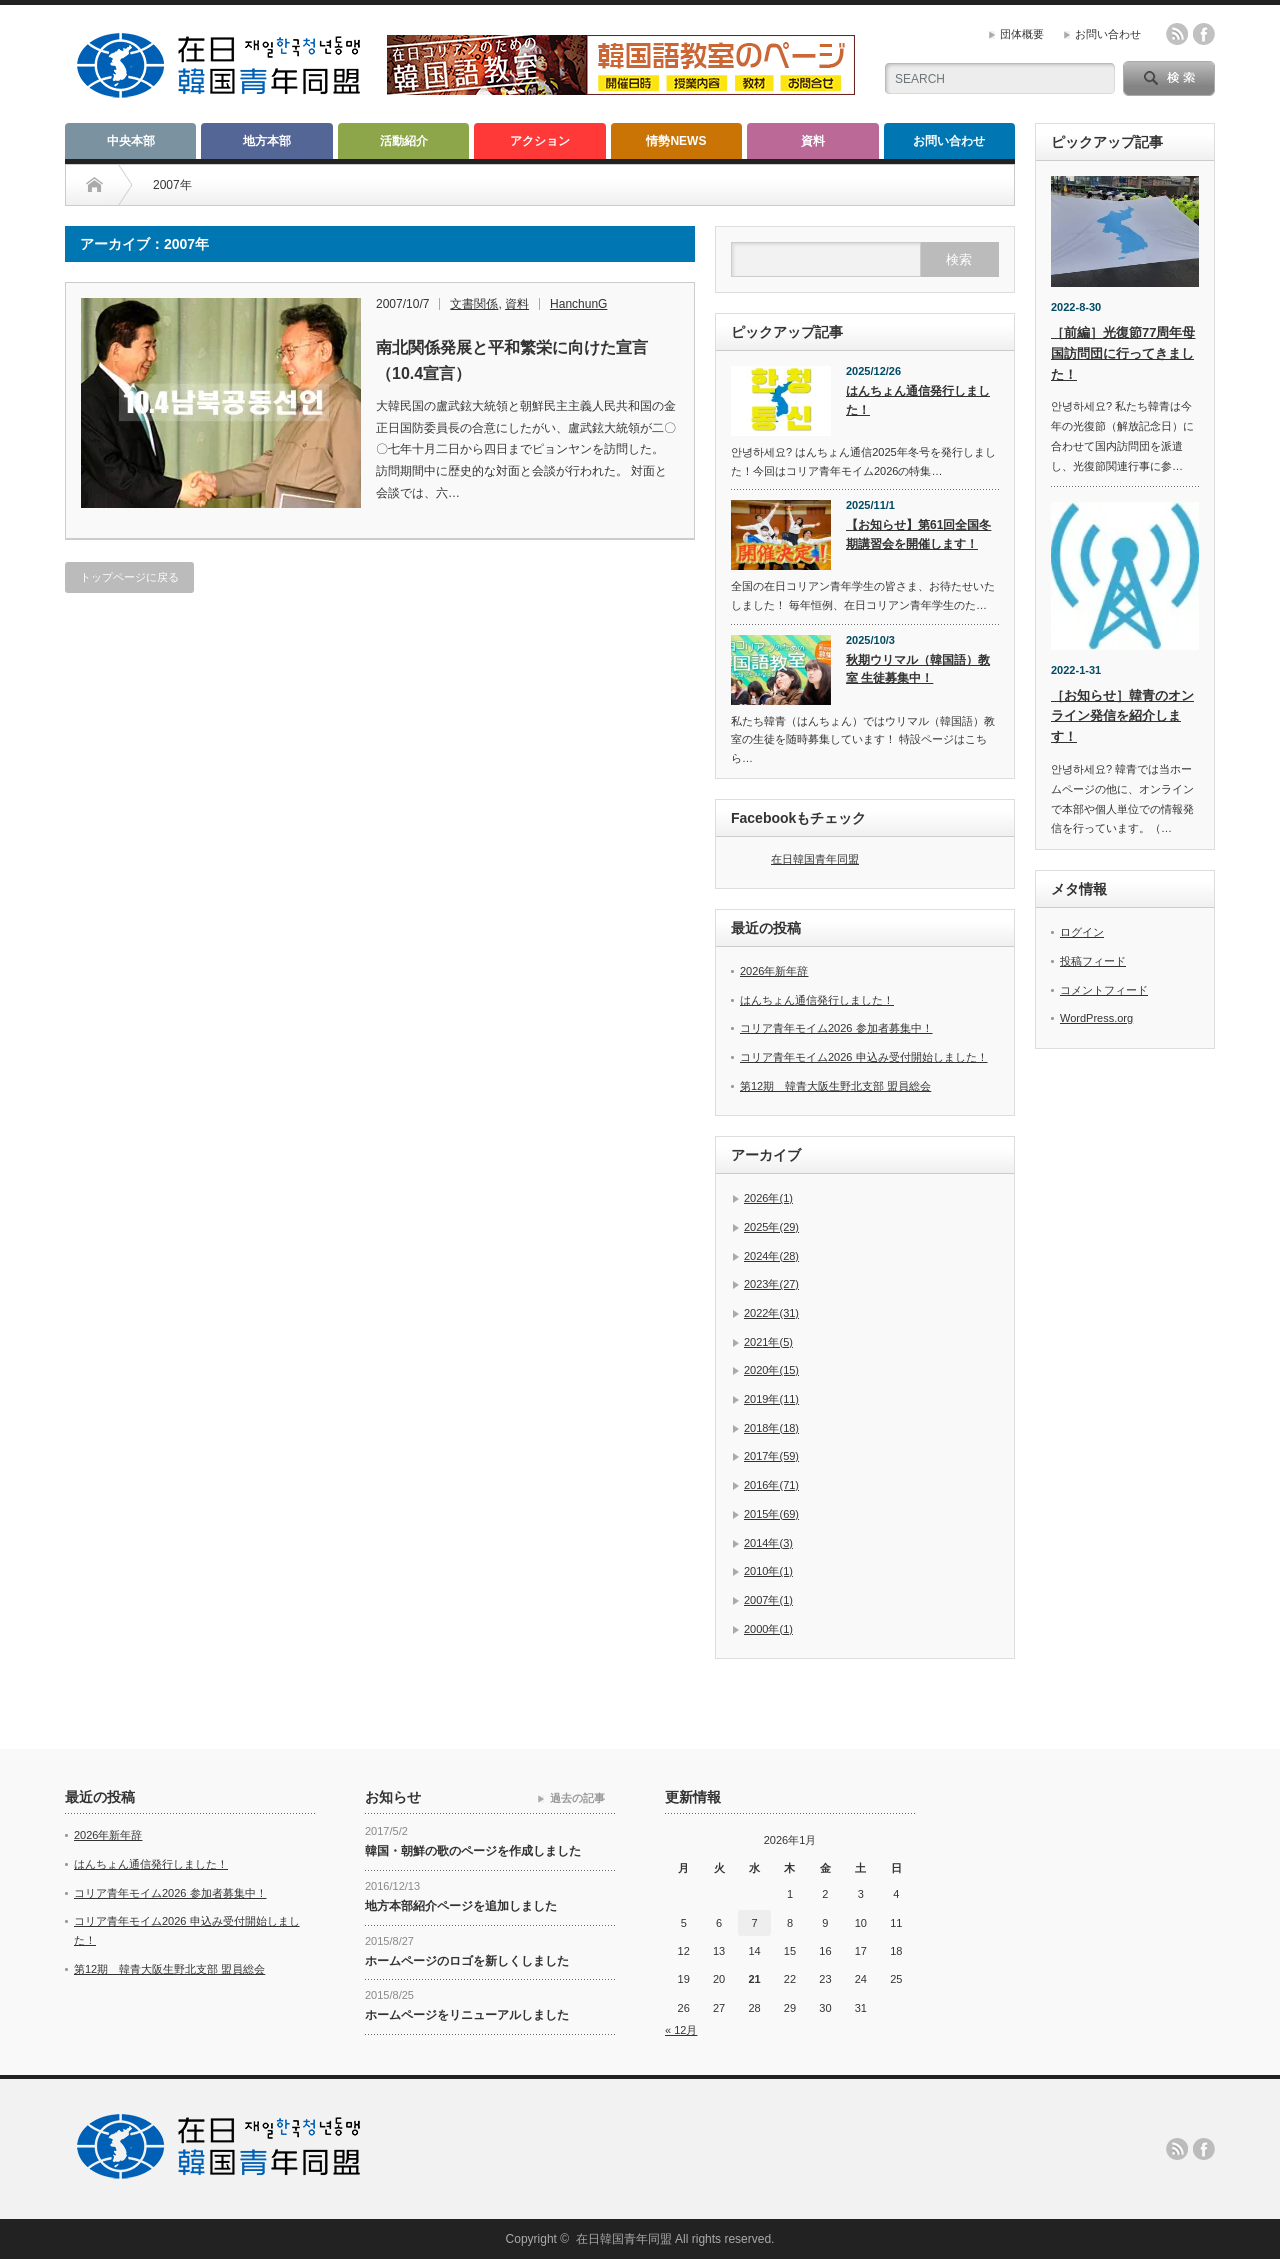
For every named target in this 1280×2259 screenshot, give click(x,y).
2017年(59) (771, 1456)
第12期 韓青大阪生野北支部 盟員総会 (835, 1086)
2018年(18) (771, 1428)
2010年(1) (768, 1571)
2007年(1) (768, 1600)
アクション (540, 141)
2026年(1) (768, 1198)
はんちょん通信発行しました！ (918, 400)
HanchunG (578, 304)
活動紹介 (404, 141)
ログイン (1082, 932)
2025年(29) (771, 1227)
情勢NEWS (676, 141)
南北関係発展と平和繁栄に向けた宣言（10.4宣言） (512, 360)
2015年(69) (771, 1514)
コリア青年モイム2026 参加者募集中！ (836, 1028)
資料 (813, 141)
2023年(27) (771, 1284)
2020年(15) (771, 1370)
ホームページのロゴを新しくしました (467, 1961)
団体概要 (1022, 34)
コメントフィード (1104, 990)
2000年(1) (768, 1629)
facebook (1204, 34)
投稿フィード (1093, 961)
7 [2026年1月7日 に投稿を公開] (754, 1923)
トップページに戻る (129, 577)
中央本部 (131, 141)
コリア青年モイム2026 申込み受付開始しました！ (864, 1057)
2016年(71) (771, 1485)
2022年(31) (771, 1313)
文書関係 (474, 304)
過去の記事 (577, 1798)
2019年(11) (771, 1399)
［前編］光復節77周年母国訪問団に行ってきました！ (1123, 353)
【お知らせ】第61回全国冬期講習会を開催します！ (918, 534)
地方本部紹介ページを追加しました (461, 1906)
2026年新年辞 (774, 971)
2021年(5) (768, 1342)
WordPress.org (1096, 1018)
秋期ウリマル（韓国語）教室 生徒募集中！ (918, 669)
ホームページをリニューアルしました (467, 2015)
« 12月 (681, 2030)
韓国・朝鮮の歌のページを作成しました (473, 1851)
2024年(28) (771, 1256)
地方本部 (267, 141)
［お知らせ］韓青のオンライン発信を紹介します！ (1122, 716)
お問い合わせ (1108, 34)
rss (1177, 34)
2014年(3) (768, 1543)
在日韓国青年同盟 (815, 859)
